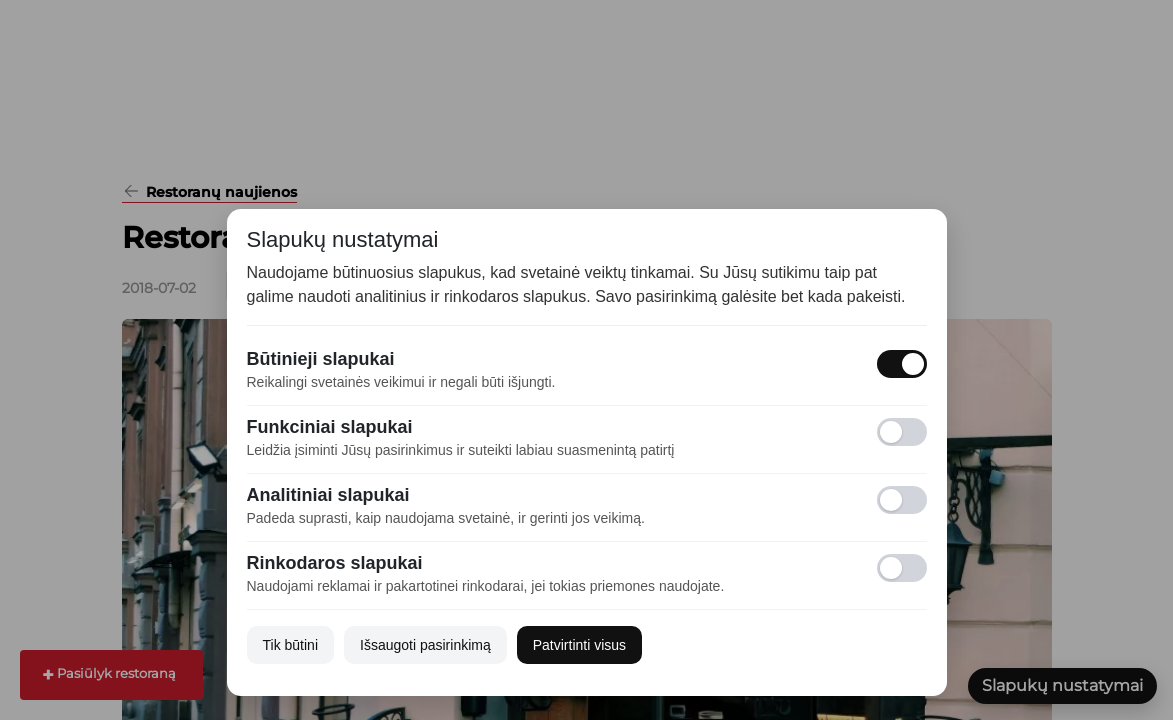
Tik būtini (291, 645)
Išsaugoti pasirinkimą (425, 645)
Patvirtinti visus (579, 645)
